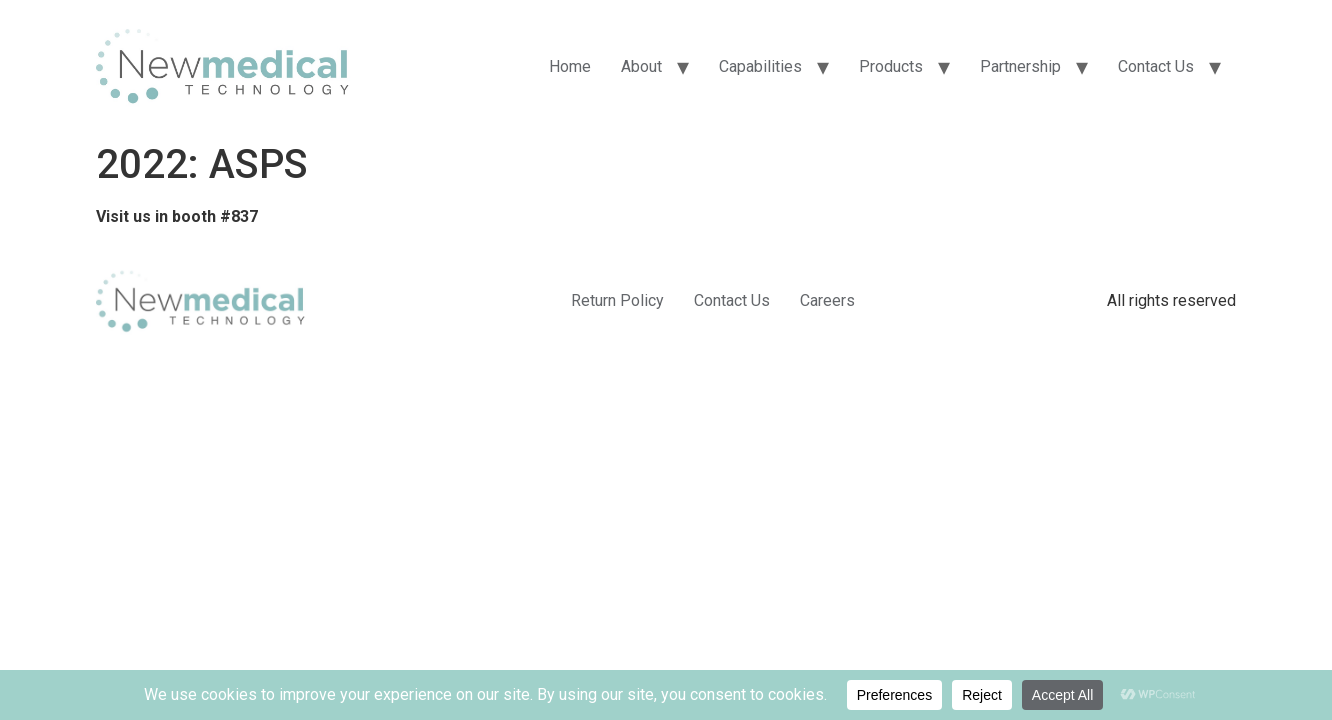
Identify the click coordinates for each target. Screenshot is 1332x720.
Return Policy (617, 300)
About (641, 66)
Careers (827, 300)
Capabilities (760, 66)
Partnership (1020, 66)
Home (570, 66)
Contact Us (1156, 66)
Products (891, 66)
